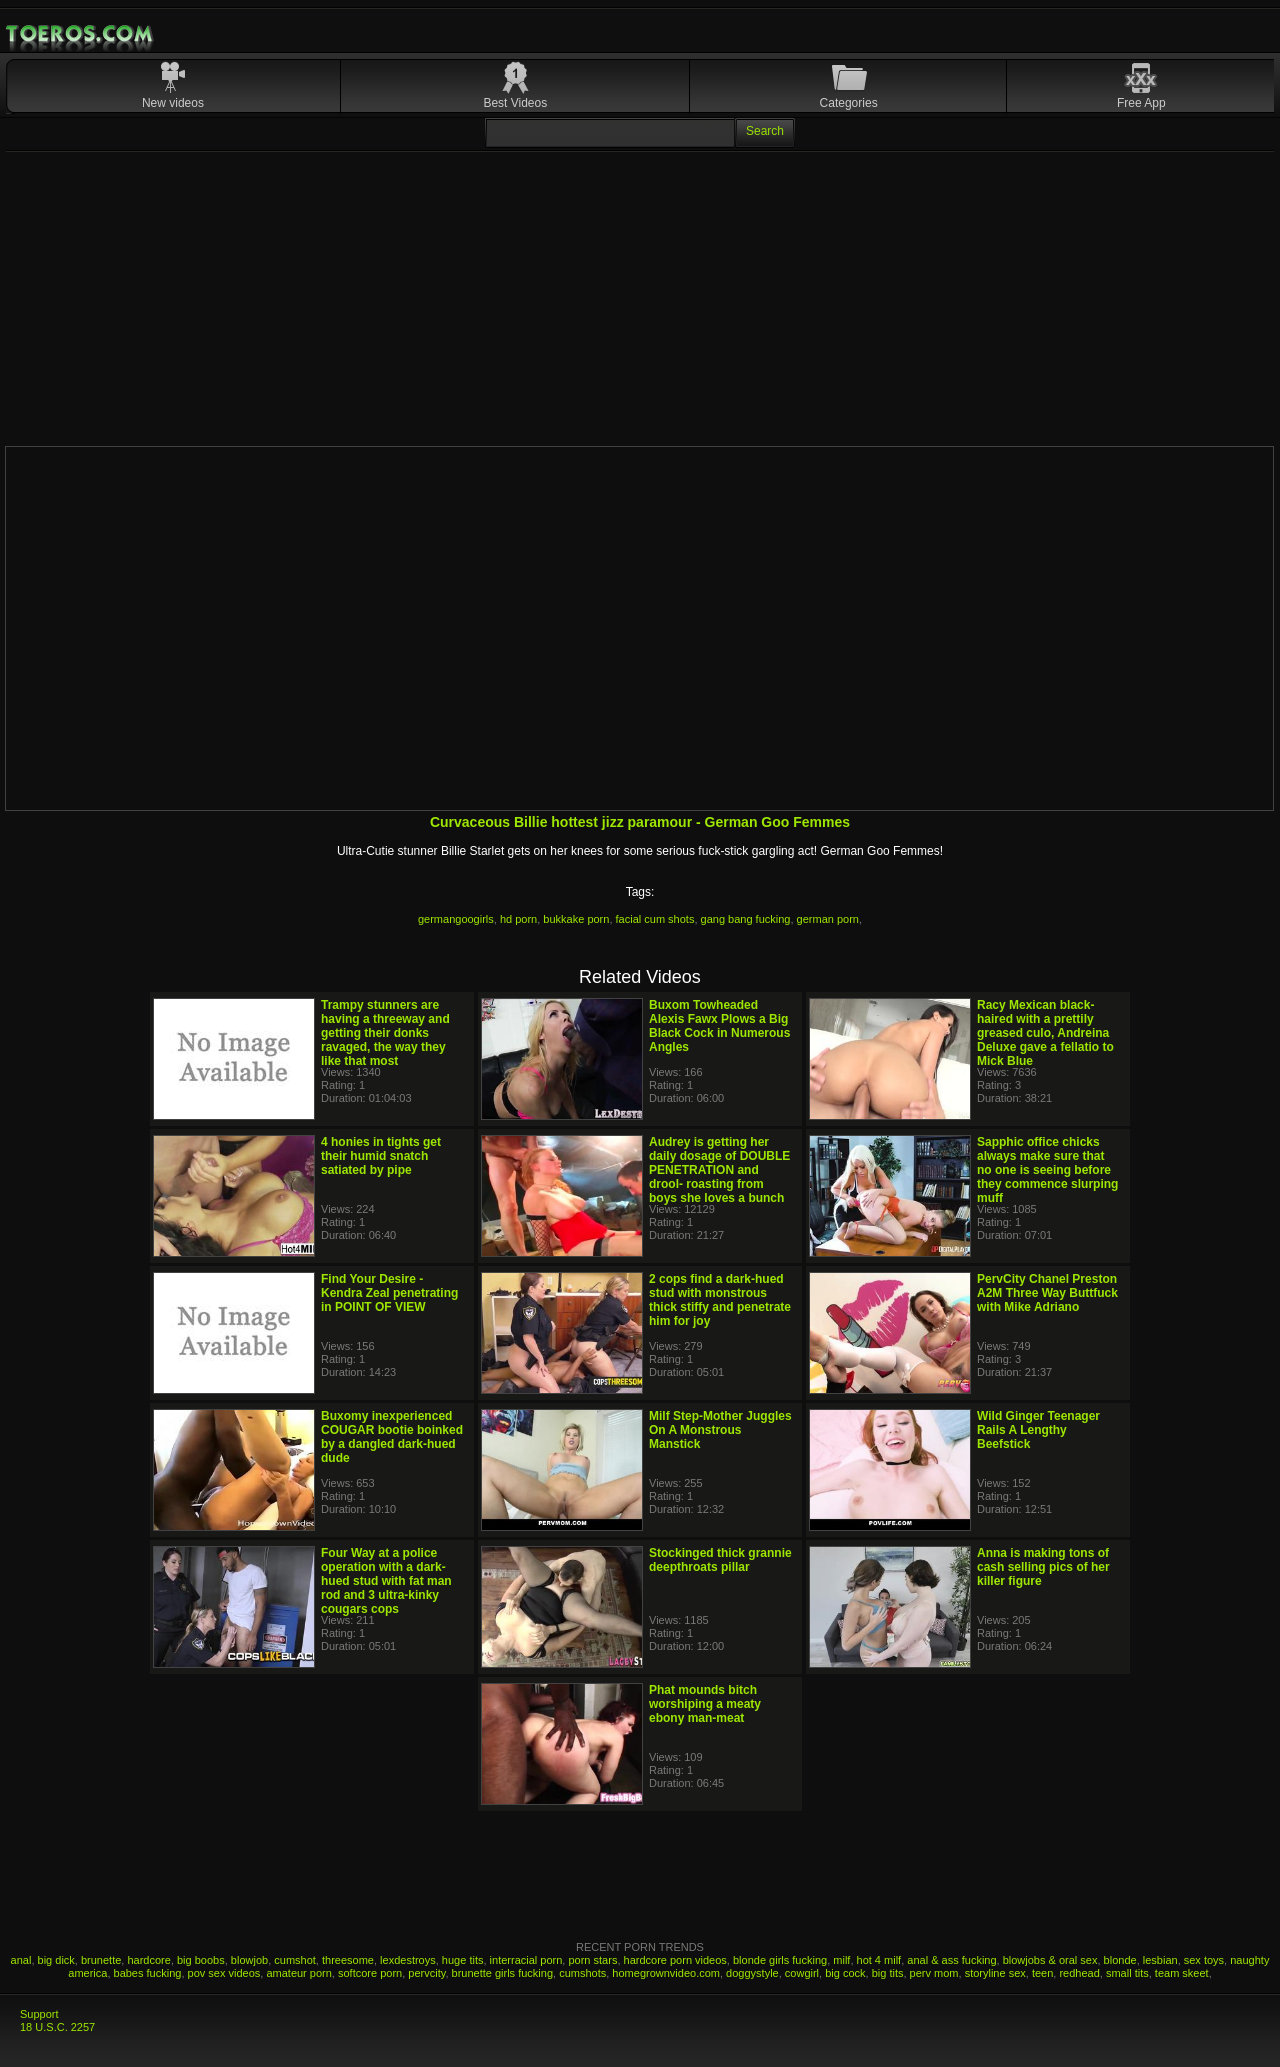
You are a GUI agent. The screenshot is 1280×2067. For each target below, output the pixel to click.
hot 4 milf (879, 1960)
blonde (1120, 1960)
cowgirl (802, 1973)
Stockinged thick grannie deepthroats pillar (720, 1560)
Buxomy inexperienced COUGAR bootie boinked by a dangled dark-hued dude (392, 1437)
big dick (56, 1960)
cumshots (582, 1973)
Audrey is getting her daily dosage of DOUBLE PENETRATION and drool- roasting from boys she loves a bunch (719, 1170)
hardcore (148, 1960)
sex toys (1204, 1960)
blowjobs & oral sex (1050, 1960)
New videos (173, 103)
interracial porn (526, 1960)
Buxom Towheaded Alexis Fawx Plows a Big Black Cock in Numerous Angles (719, 1026)
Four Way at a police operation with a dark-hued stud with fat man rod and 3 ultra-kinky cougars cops (386, 1581)
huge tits (463, 1960)
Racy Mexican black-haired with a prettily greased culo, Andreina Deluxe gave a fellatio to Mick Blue (1045, 1033)
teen (1042, 1973)
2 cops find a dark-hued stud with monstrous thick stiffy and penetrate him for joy (720, 1300)
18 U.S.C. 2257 (57, 2027)
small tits (1127, 1973)
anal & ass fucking (951, 1960)
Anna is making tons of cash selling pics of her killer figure (1043, 1567)
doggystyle (752, 1973)
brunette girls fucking (503, 1973)
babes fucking (148, 1973)
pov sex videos (224, 1973)
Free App (1141, 103)
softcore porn (370, 1973)
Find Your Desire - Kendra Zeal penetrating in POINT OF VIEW (389, 1293)
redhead (1079, 1973)
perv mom (934, 1973)
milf (841, 1960)
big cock (845, 1973)
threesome (348, 1960)
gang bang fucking (746, 919)
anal (21, 1960)
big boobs (201, 1960)
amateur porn (298, 1973)
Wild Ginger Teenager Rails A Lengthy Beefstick (1038, 1430)
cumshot (295, 1960)
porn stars (592, 1960)
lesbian (1160, 1960)
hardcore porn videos (675, 1960)
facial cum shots (655, 919)
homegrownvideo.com (666, 1973)
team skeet (1182, 1973)
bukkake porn (576, 919)
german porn (828, 919)
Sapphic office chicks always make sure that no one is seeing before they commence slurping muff (1047, 1170)
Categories (849, 103)
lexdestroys (408, 1960)
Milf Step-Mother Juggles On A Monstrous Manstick (720, 1430)
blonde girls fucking (780, 1960)
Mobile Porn (81, 34)
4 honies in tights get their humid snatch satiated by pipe (381, 1156)
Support (39, 2014)
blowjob (249, 1960)
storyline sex (995, 1973)
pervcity (426, 1973)
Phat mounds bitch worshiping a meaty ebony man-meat (705, 1704)
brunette (101, 1960)
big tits (888, 1973)
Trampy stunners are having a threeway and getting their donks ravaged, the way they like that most (385, 1033)
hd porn (518, 919)
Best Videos (515, 103)
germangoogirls (456, 919)
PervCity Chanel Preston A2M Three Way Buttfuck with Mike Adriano (1047, 1293)
